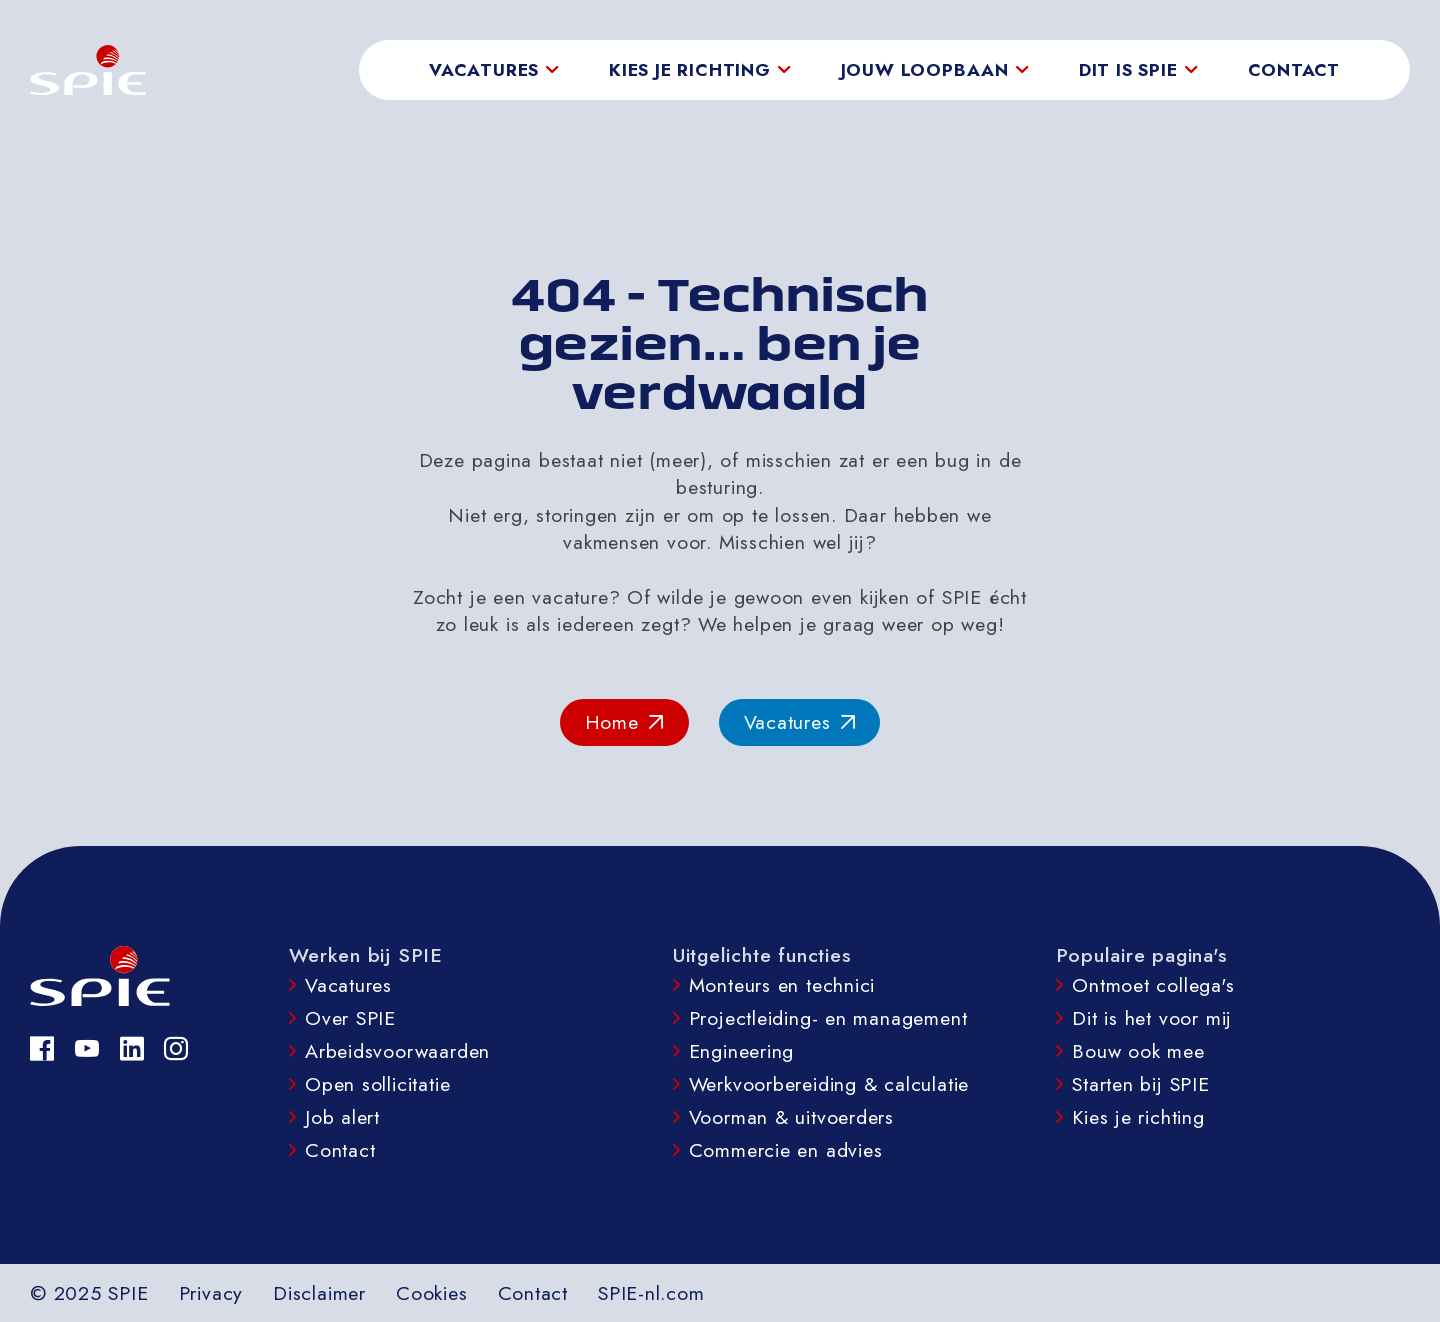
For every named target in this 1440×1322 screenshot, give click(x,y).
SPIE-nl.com (651, 1293)
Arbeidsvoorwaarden (397, 1051)
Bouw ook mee (1138, 1051)
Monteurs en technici (782, 985)
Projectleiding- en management (828, 1018)
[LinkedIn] (132, 1048)
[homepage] (88, 70)
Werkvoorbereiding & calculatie (829, 1084)
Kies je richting (1138, 1117)
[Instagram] (176, 1048)
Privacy (211, 1293)
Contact (1294, 70)
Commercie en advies (786, 1150)
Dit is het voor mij (1152, 1018)
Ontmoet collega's (1153, 985)
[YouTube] (87, 1048)
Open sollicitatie (377, 1084)
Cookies (432, 1293)
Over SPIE (350, 1018)
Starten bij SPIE (1141, 1084)
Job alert (342, 1117)
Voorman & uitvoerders (791, 1117)
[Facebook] (42, 1048)
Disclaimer (319, 1293)
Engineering (742, 1051)
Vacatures (348, 985)
